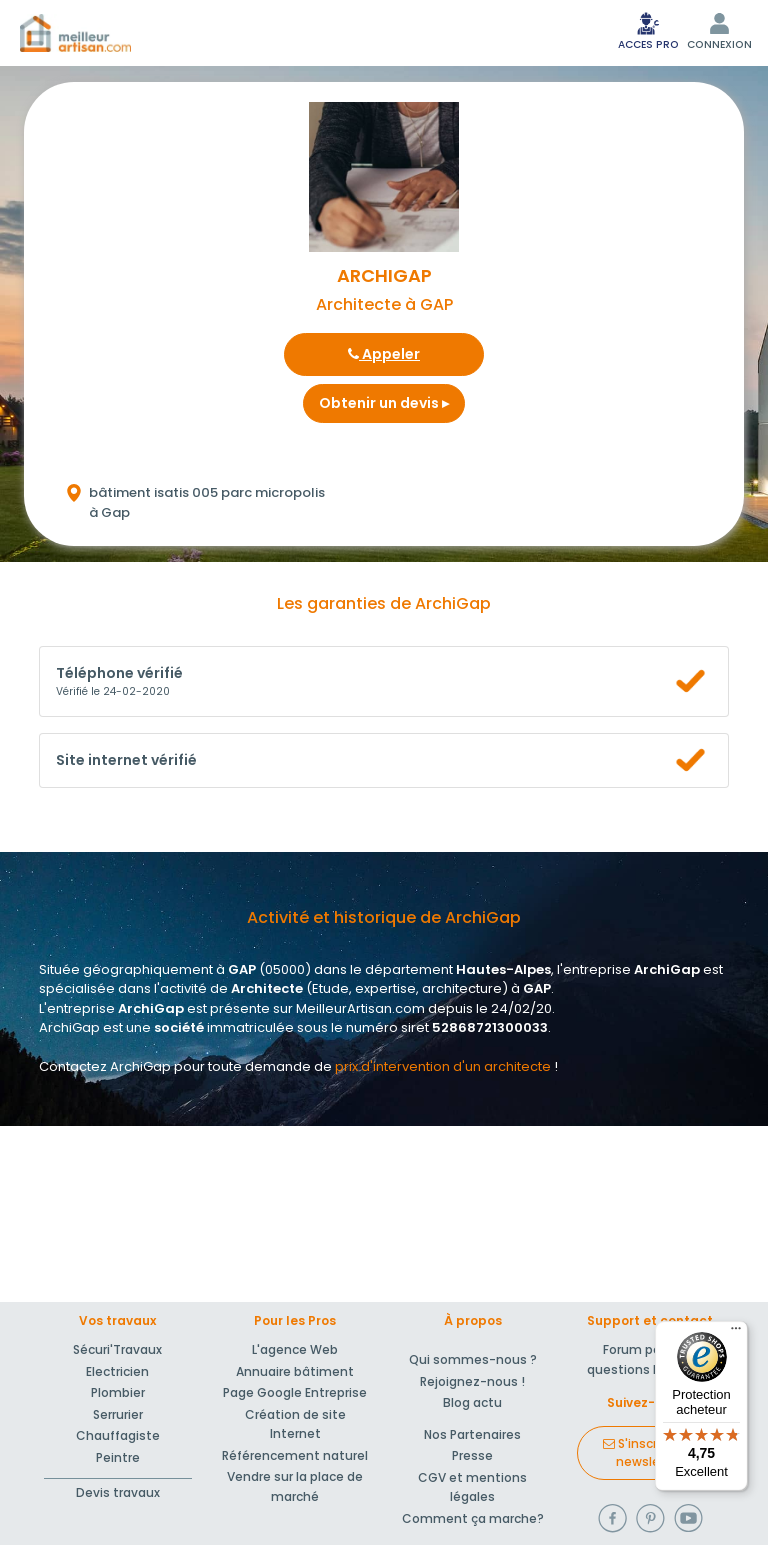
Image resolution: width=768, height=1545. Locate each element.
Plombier (118, 1392)
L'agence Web (295, 1349)
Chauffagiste (118, 1435)
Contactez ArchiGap (105, 1066)
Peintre (118, 1457)
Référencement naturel (295, 1455)
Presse (472, 1455)
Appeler (384, 354)
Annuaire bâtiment (295, 1371)
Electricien (117, 1371)
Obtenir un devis (384, 403)
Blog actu (472, 1402)
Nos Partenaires (472, 1434)
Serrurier (118, 1414)
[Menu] (736, 1333)
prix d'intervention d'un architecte (443, 1066)
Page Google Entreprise (295, 1392)
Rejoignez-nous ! (472, 1381)
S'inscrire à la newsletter (650, 1452)
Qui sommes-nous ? (473, 1359)
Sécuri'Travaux (117, 1349)
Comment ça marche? (473, 1518)
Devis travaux (118, 1492)
